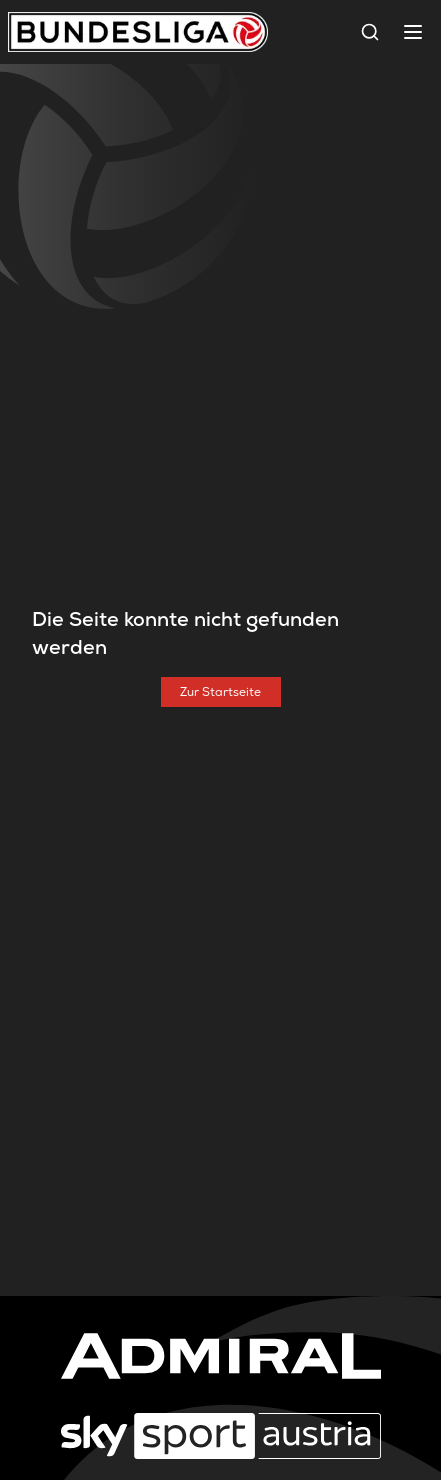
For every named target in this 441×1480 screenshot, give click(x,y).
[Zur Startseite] (221, 692)
